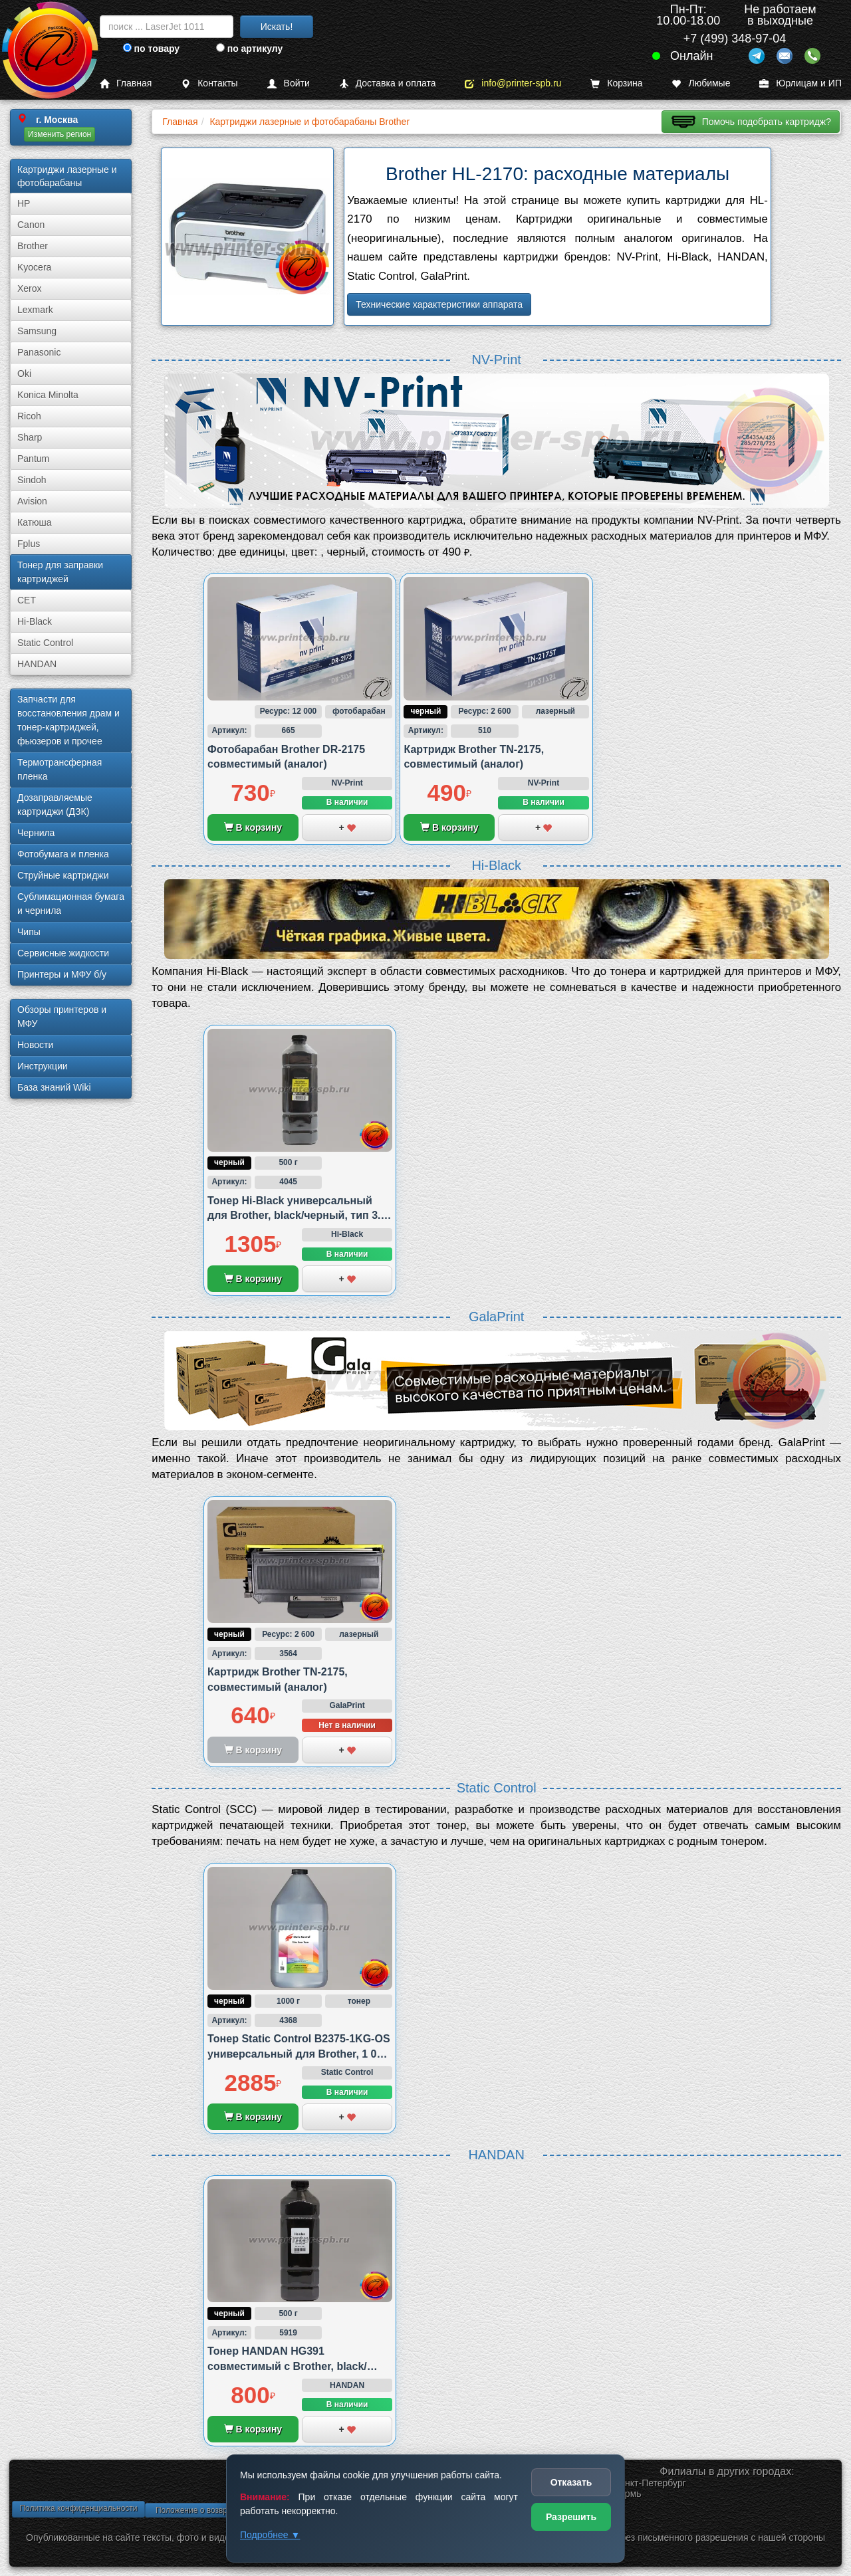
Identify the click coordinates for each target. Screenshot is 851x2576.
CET (26, 600)
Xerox (29, 288)
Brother (32, 246)
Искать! (277, 26)
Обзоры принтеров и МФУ (61, 1016)
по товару (151, 48)
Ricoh (29, 416)
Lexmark (35, 309)
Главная (126, 83)
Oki (24, 373)
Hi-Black (34, 621)
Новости (35, 1044)
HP (23, 203)
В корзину (253, 827)
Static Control (45, 642)
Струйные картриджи (63, 875)
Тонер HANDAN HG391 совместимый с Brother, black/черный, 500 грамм (287, 2366)
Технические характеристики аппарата (439, 304)
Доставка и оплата (387, 83)
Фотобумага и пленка (63, 854)
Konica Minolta (47, 394)
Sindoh (32, 480)
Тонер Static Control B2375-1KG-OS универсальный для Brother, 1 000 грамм (298, 2053)
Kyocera (34, 267)
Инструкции (42, 1066)
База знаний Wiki (54, 1087)
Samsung (37, 331)
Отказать (571, 2482)
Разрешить (571, 2517)
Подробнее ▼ (270, 2534)
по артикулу (249, 48)
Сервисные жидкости (63, 953)
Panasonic (39, 352)
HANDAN (37, 664)
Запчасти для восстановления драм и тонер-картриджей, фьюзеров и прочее (68, 720)
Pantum (33, 458)
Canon (31, 224)
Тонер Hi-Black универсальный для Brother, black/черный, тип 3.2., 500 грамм (299, 1215)
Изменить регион (59, 134)
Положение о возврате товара (211, 2510)
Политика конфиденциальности (78, 2508)
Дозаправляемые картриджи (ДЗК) (54, 804)
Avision (32, 501)
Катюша (34, 522)
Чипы (29, 931)
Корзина (616, 83)
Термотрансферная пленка (59, 769)
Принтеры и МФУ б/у (61, 974)
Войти (288, 83)
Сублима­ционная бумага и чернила (70, 903)
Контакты (209, 83)
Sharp (29, 437)
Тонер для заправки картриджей (60, 572)
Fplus (28, 543)
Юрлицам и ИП (800, 83)
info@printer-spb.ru (513, 83)
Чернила (36, 832)
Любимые (700, 83)
